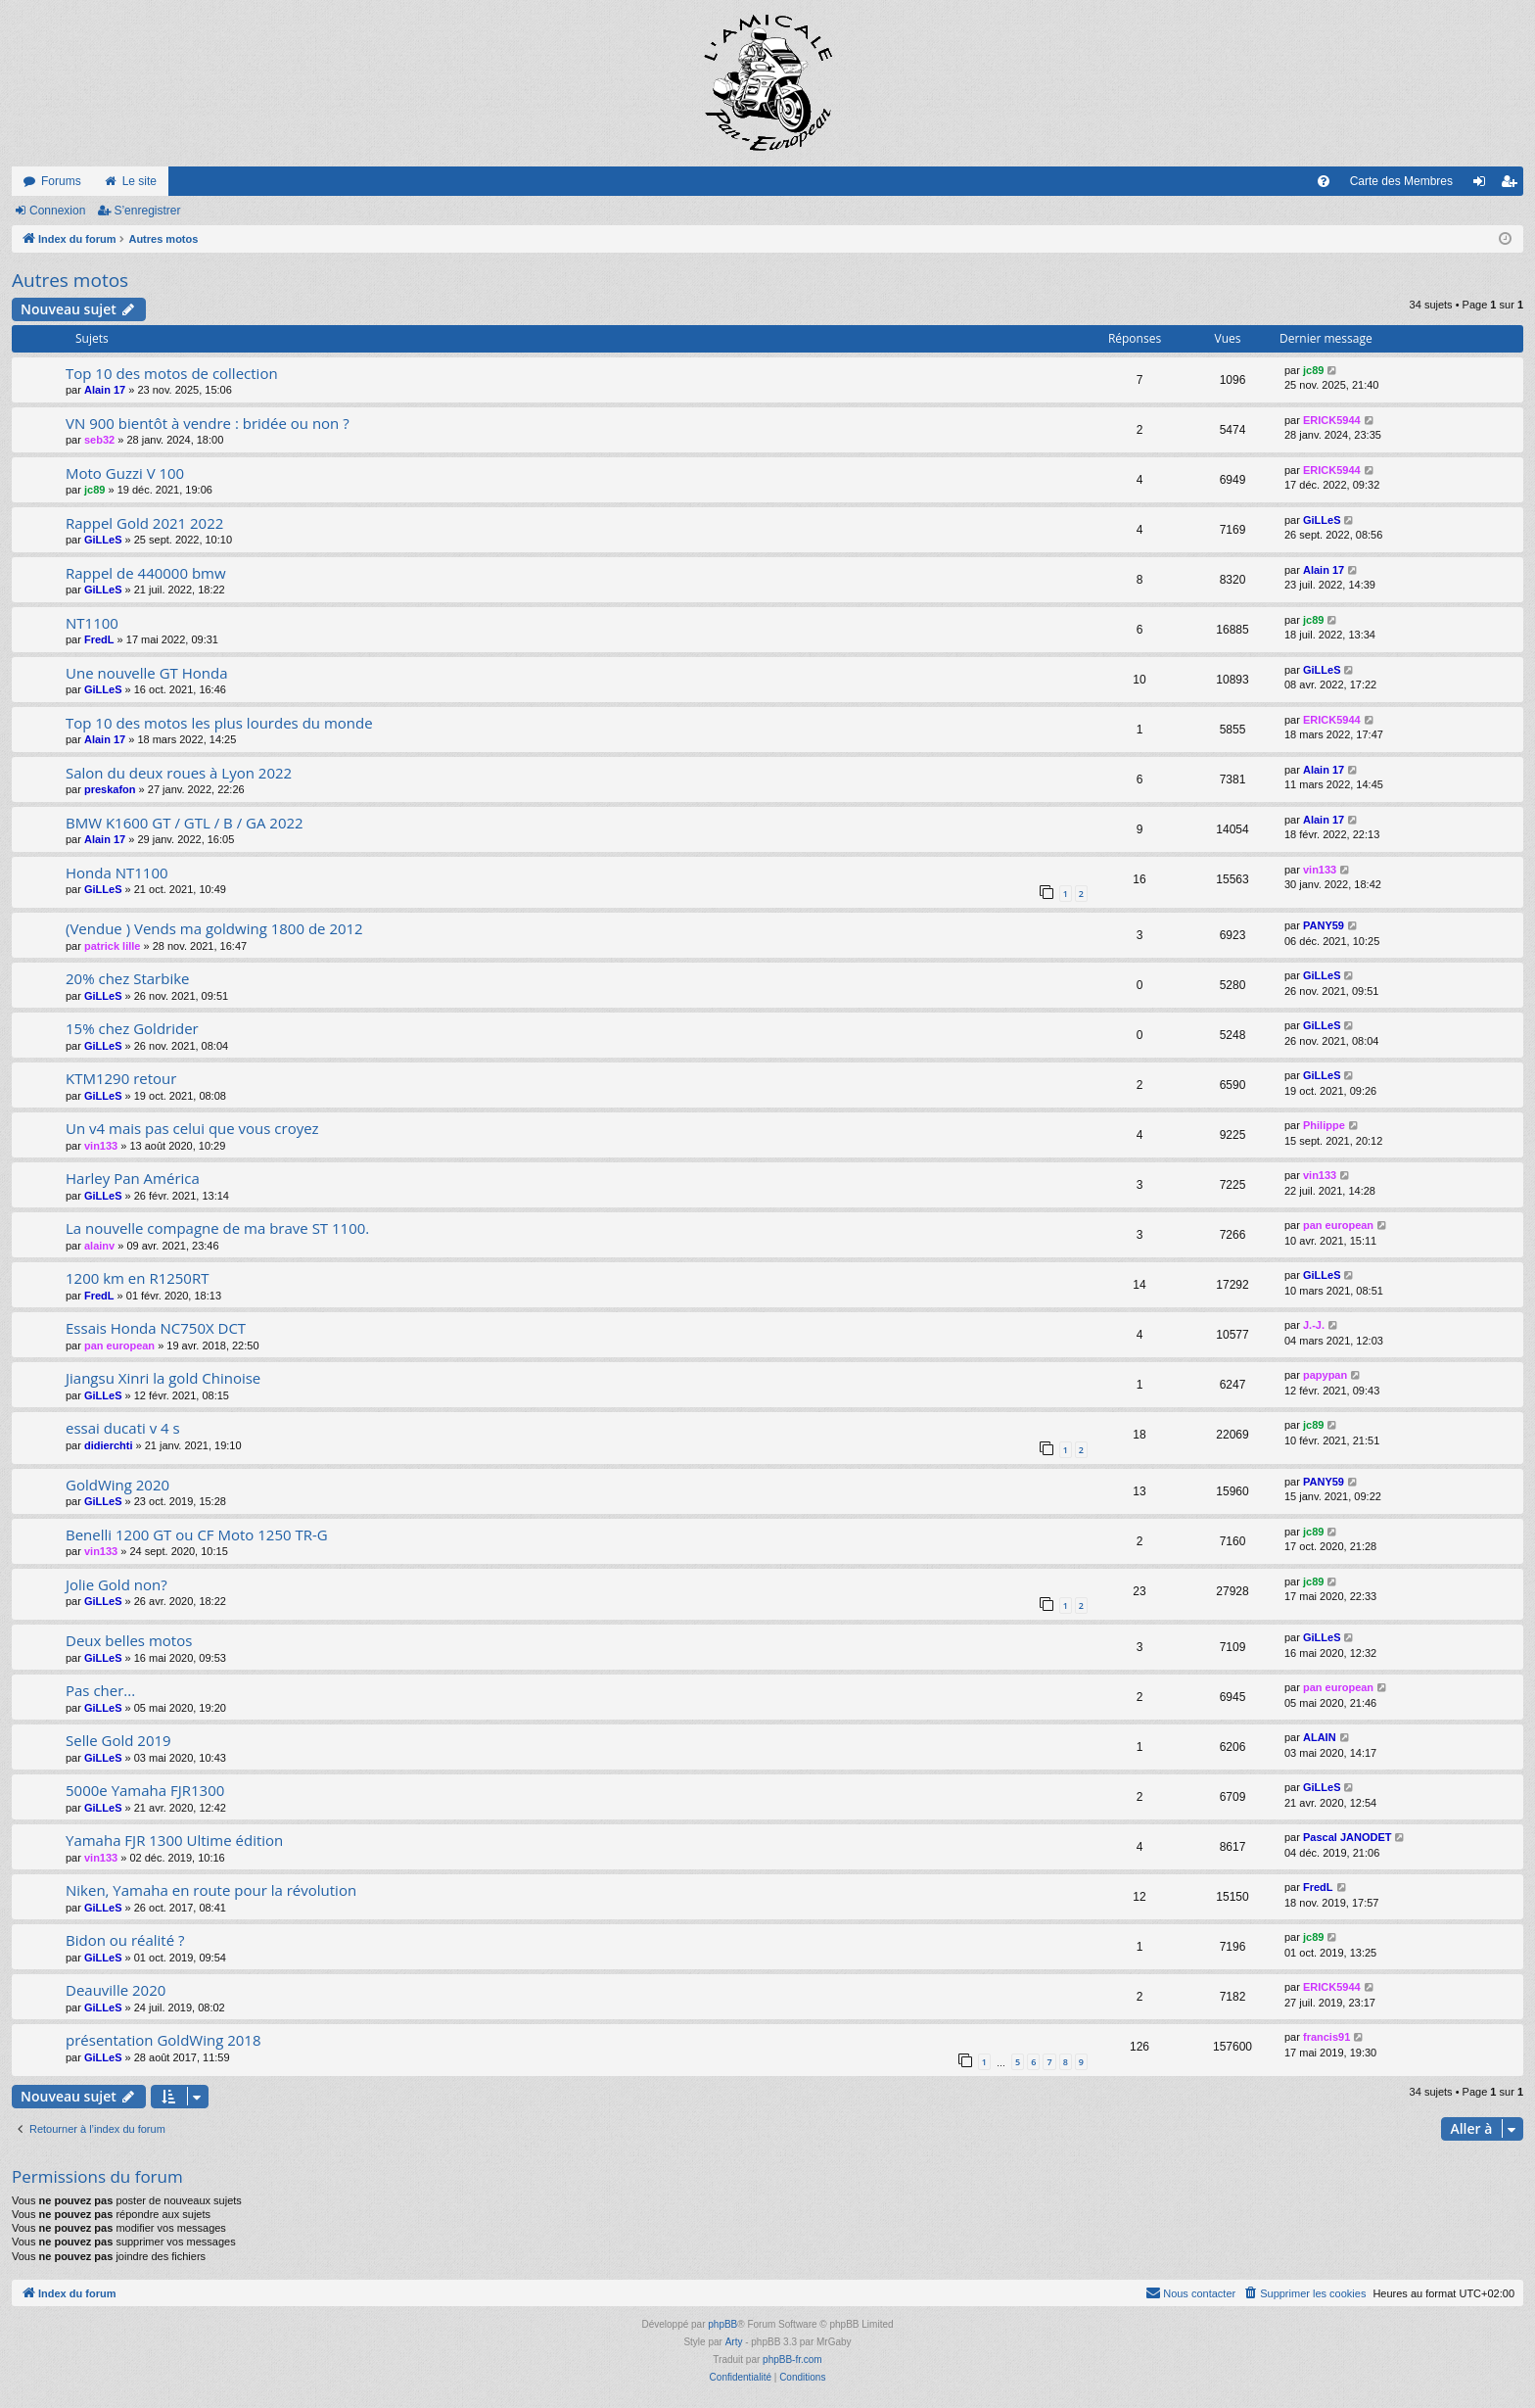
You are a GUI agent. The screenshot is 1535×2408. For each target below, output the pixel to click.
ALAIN (1319, 1737)
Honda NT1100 (117, 872)
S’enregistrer (147, 210)
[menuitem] (1323, 181)
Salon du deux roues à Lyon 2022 (179, 772)
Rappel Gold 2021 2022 (144, 523)
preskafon (110, 789)
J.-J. (1314, 1325)
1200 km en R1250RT (137, 1278)
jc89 (1313, 370)
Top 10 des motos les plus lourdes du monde (219, 722)
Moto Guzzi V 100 (125, 473)
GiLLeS (103, 539)
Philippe (1324, 1125)
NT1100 (92, 623)
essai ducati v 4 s (123, 1428)
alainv (99, 1245)
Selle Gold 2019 (118, 1740)
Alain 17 (104, 390)
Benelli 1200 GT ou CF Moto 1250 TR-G (197, 1534)
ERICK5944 (1332, 420)
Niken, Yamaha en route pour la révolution (211, 1890)
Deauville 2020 (115, 1990)
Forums (61, 181)
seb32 (99, 440)
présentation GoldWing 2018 (163, 2040)
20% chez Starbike (128, 978)
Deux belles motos (129, 1640)
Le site (139, 181)
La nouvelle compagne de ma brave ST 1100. (217, 1228)
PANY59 (1323, 925)
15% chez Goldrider (132, 1028)
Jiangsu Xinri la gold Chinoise (163, 1378)
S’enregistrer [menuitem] (1513, 185)
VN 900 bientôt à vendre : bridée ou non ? (207, 423)
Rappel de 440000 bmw (146, 573)
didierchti (108, 1445)
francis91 (1326, 2037)
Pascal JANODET (1347, 1837)
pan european (1338, 1225)
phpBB (722, 2324)
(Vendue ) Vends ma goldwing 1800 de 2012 (214, 928)
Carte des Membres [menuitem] (1401, 181)
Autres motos (70, 280)
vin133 (1319, 869)
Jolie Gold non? (116, 1584)
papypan (1325, 1375)
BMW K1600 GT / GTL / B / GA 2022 (184, 822)
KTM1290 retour (121, 1078)
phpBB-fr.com (792, 2359)
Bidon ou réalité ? (125, 1940)
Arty (734, 2342)
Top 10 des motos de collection (172, 373)
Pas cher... (100, 1690)
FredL (99, 639)
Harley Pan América (133, 1178)
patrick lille (112, 946)
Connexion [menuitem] (1483, 185)
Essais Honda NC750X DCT (156, 1328)
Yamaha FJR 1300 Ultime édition (174, 1840)
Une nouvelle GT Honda (147, 673)
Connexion (57, 210)
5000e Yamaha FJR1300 (145, 1790)
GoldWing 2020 (117, 1484)
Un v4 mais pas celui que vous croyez (192, 1128)
